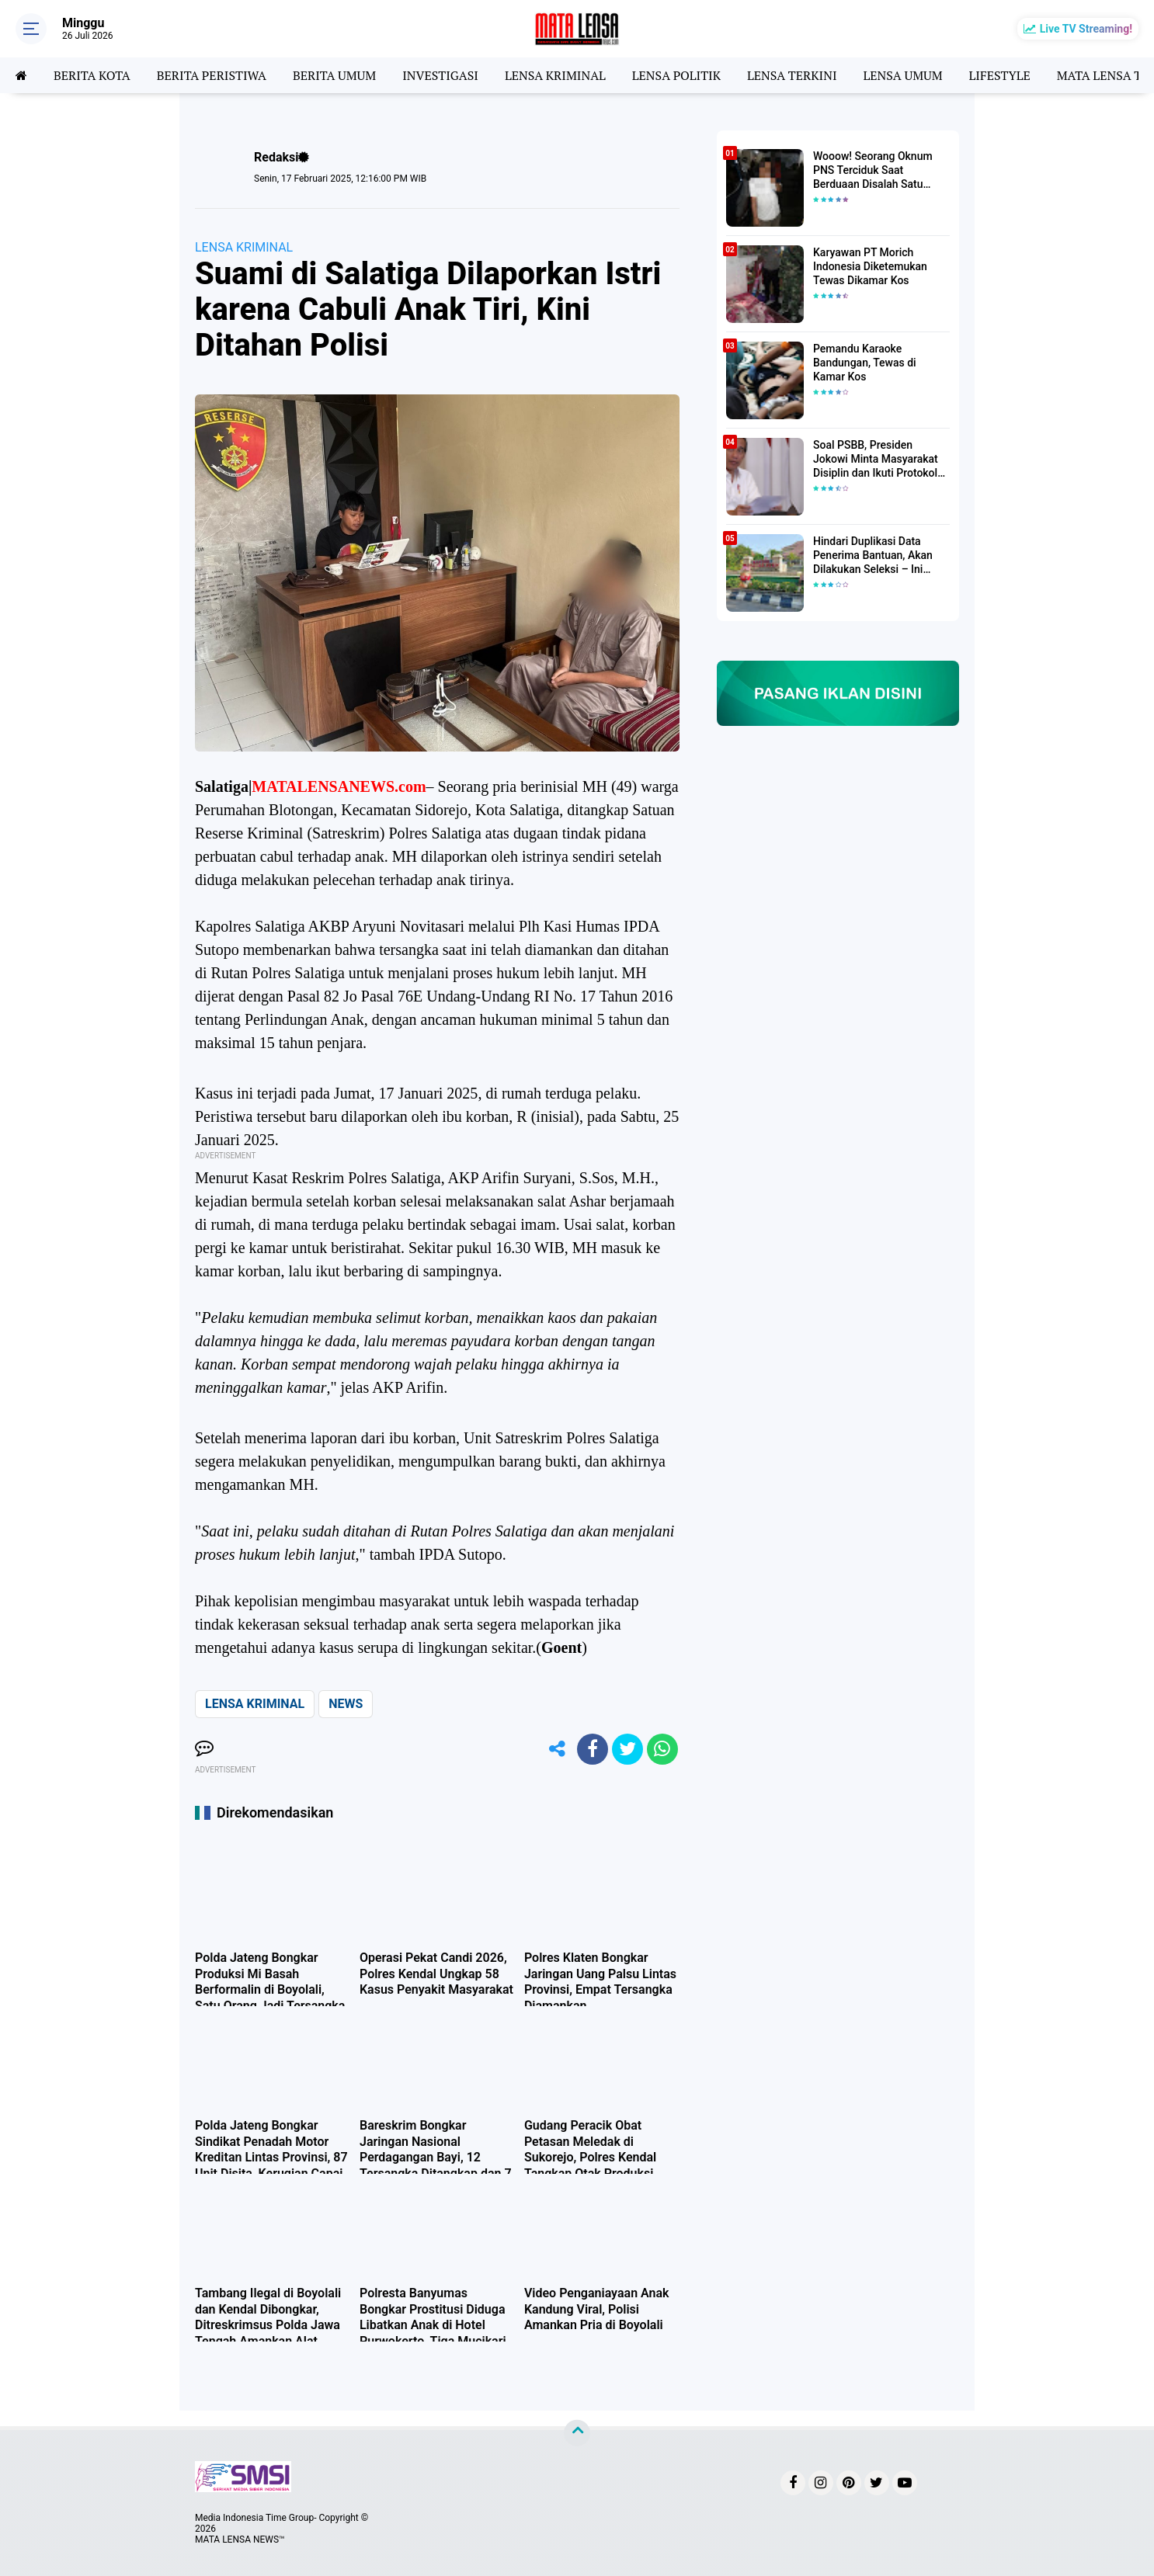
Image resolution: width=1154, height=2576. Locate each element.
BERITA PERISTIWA (211, 75)
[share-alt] (557, 1749)
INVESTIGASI (440, 75)
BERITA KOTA (92, 75)
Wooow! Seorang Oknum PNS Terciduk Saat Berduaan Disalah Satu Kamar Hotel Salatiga (873, 171)
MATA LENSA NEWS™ (240, 2539)
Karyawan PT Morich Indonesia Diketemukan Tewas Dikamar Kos (870, 266)
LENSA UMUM (902, 75)
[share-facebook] (592, 1749)
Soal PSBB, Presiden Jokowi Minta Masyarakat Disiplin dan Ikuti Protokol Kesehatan (875, 460)
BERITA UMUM (334, 75)
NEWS (345, 1703)
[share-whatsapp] (662, 1749)
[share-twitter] (627, 1749)
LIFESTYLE (1000, 75)
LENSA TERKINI (792, 75)
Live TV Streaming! (1086, 29)
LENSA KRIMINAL (555, 75)
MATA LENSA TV (1103, 75)
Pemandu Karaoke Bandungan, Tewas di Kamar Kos (864, 362)
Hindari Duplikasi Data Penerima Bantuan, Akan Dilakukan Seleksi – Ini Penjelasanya (873, 556)
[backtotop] (577, 2432)
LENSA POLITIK (676, 75)
